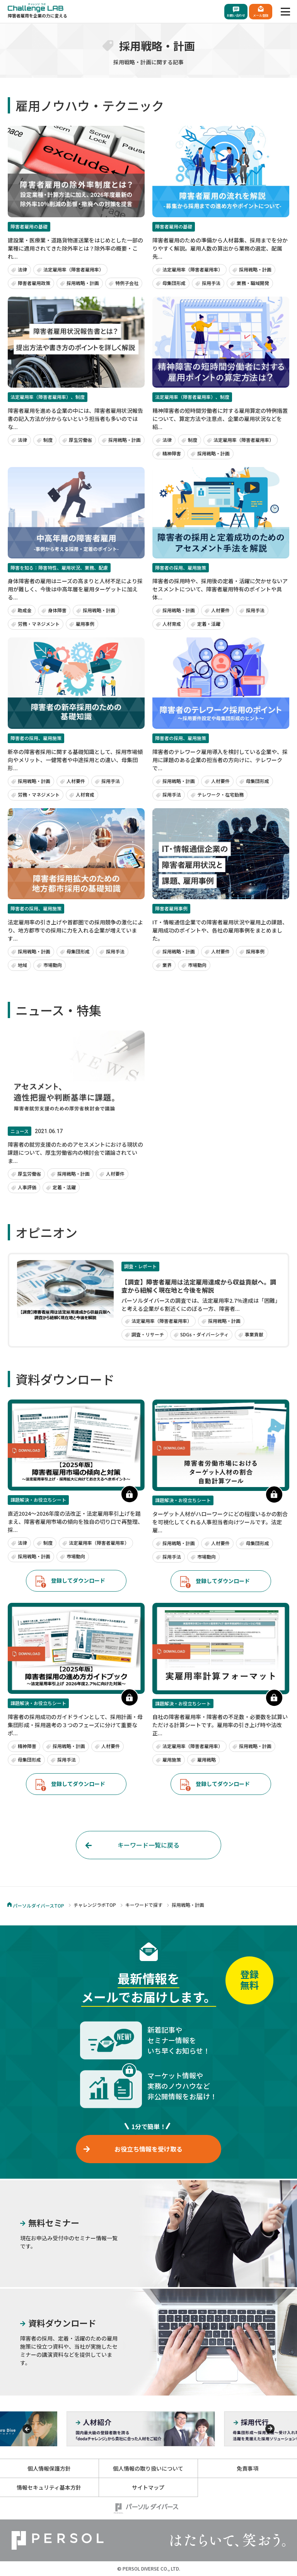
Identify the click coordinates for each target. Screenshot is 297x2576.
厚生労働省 (80, 439)
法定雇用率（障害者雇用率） (73, 269)
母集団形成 (174, 283)
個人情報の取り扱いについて (148, 2468)
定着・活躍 (208, 623)
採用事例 (255, 951)
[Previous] (27, 2428)
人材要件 (220, 610)
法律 (22, 269)
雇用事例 (85, 623)
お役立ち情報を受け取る (148, 2149)
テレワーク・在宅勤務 (220, 794)
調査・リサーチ (147, 1334)
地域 (22, 965)
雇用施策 (171, 1759)
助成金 (25, 610)
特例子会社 (126, 283)
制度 (48, 439)
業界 (167, 965)
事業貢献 (254, 1334)
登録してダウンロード (78, 1580)
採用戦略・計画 (83, 283)
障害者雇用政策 (34, 283)
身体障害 (57, 610)
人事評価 (27, 1187)
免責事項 (247, 2468)
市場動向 (52, 965)
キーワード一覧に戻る (148, 1845)
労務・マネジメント (39, 623)
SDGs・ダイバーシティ (204, 1334)
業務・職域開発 (253, 283)
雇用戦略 (206, 1759)
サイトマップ (148, 2487)
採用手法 (211, 283)
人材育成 (171, 623)
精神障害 (171, 453)
